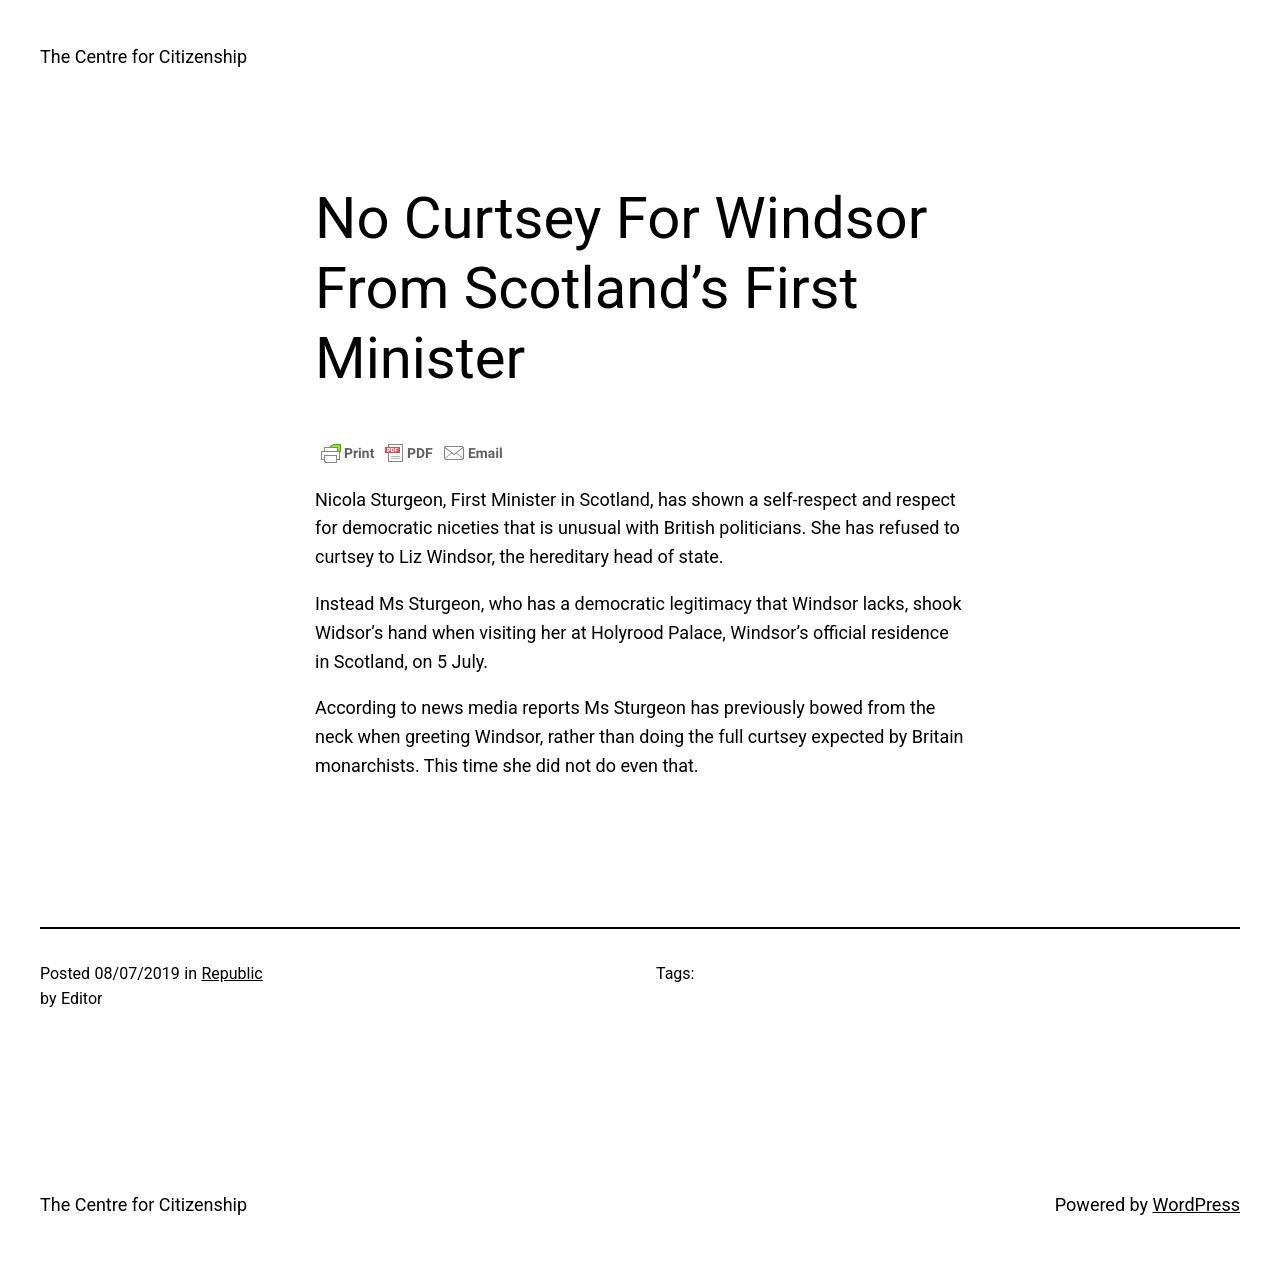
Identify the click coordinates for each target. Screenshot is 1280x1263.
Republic (231, 973)
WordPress (1196, 1204)
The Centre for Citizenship (143, 56)
